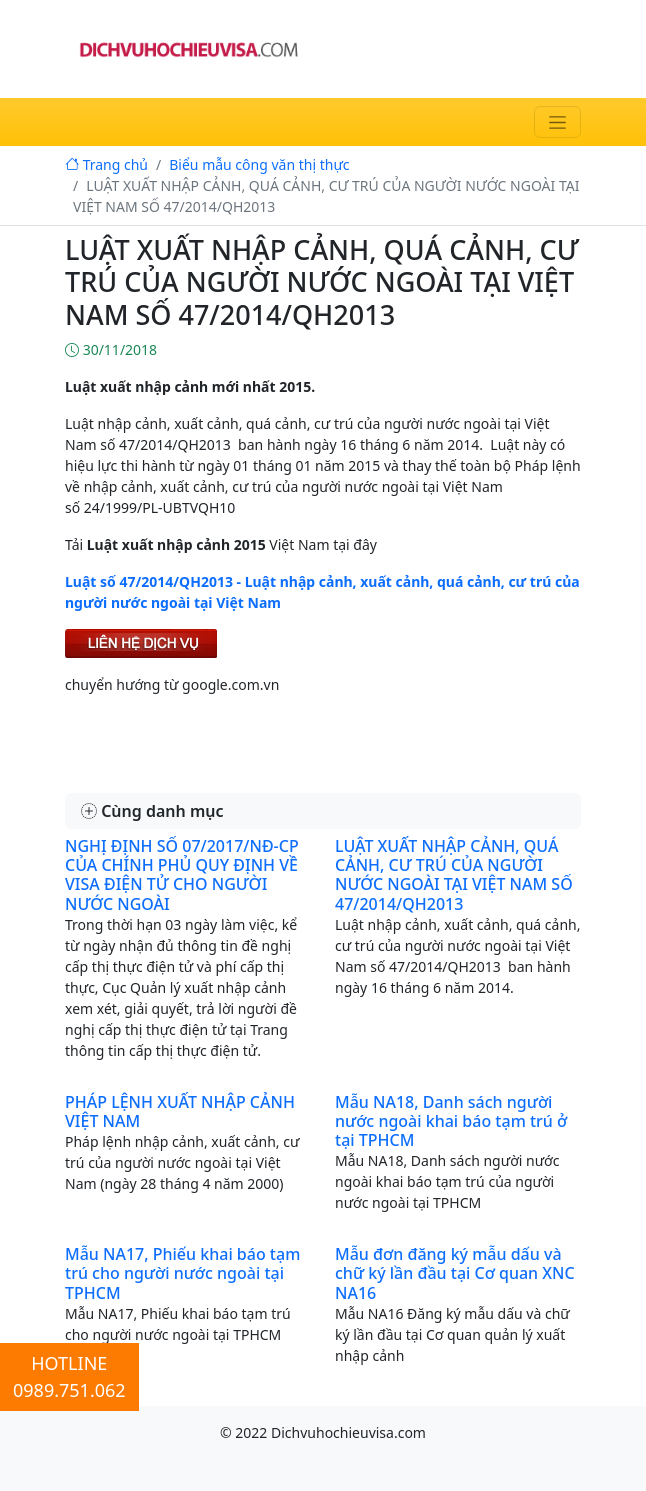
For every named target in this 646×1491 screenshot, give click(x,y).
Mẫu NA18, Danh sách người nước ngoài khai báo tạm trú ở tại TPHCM (451, 1121)
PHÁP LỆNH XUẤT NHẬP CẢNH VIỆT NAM (180, 1111)
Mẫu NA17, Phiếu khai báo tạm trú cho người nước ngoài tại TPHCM (182, 1273)
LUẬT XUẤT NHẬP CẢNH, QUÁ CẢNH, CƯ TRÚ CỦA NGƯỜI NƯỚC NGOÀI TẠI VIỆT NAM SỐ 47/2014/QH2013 (454, 875)
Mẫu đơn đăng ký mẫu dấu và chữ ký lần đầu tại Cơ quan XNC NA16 (455, 1273)
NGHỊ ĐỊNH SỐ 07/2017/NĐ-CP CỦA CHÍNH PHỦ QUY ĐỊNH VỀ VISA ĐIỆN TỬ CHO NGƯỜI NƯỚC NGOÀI (182, 875)
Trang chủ (106, 164)
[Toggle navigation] (557, 122)
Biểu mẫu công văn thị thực (259, 164)
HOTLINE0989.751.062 (69, 1376)
